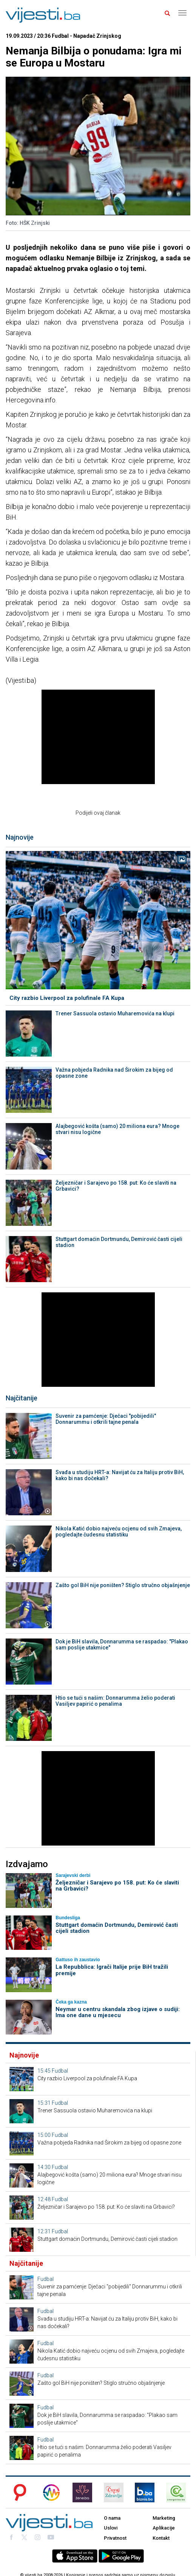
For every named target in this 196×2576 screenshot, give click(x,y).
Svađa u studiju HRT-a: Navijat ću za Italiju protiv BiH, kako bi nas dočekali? (120, 1475)
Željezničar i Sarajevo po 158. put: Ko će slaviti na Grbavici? (116, 1186)
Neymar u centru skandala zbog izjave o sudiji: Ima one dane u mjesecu (118, 2012)
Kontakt (161, 2538)
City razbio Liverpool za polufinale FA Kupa (66, 998)
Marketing (164, 2518)
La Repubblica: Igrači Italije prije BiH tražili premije (112, 1970)
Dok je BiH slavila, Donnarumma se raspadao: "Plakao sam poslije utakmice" (122, 1644)
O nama (112, 2518)
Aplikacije (164, 2528)
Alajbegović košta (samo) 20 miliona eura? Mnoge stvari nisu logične (117, 1129)
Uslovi (110, 2528)
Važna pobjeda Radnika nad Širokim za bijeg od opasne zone (114, 1073)
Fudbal (60, 2071)
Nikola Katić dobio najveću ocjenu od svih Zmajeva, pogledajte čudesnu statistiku (119, 1531)
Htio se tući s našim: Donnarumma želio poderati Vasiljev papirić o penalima (115, 1701)
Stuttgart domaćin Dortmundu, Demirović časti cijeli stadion (119, 1242)
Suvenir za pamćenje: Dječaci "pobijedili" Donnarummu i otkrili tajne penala (106, 1419)
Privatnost (115, 2538)
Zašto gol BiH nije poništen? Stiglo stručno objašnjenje (123, 1585)
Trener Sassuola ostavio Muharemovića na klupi (115, 1013)
